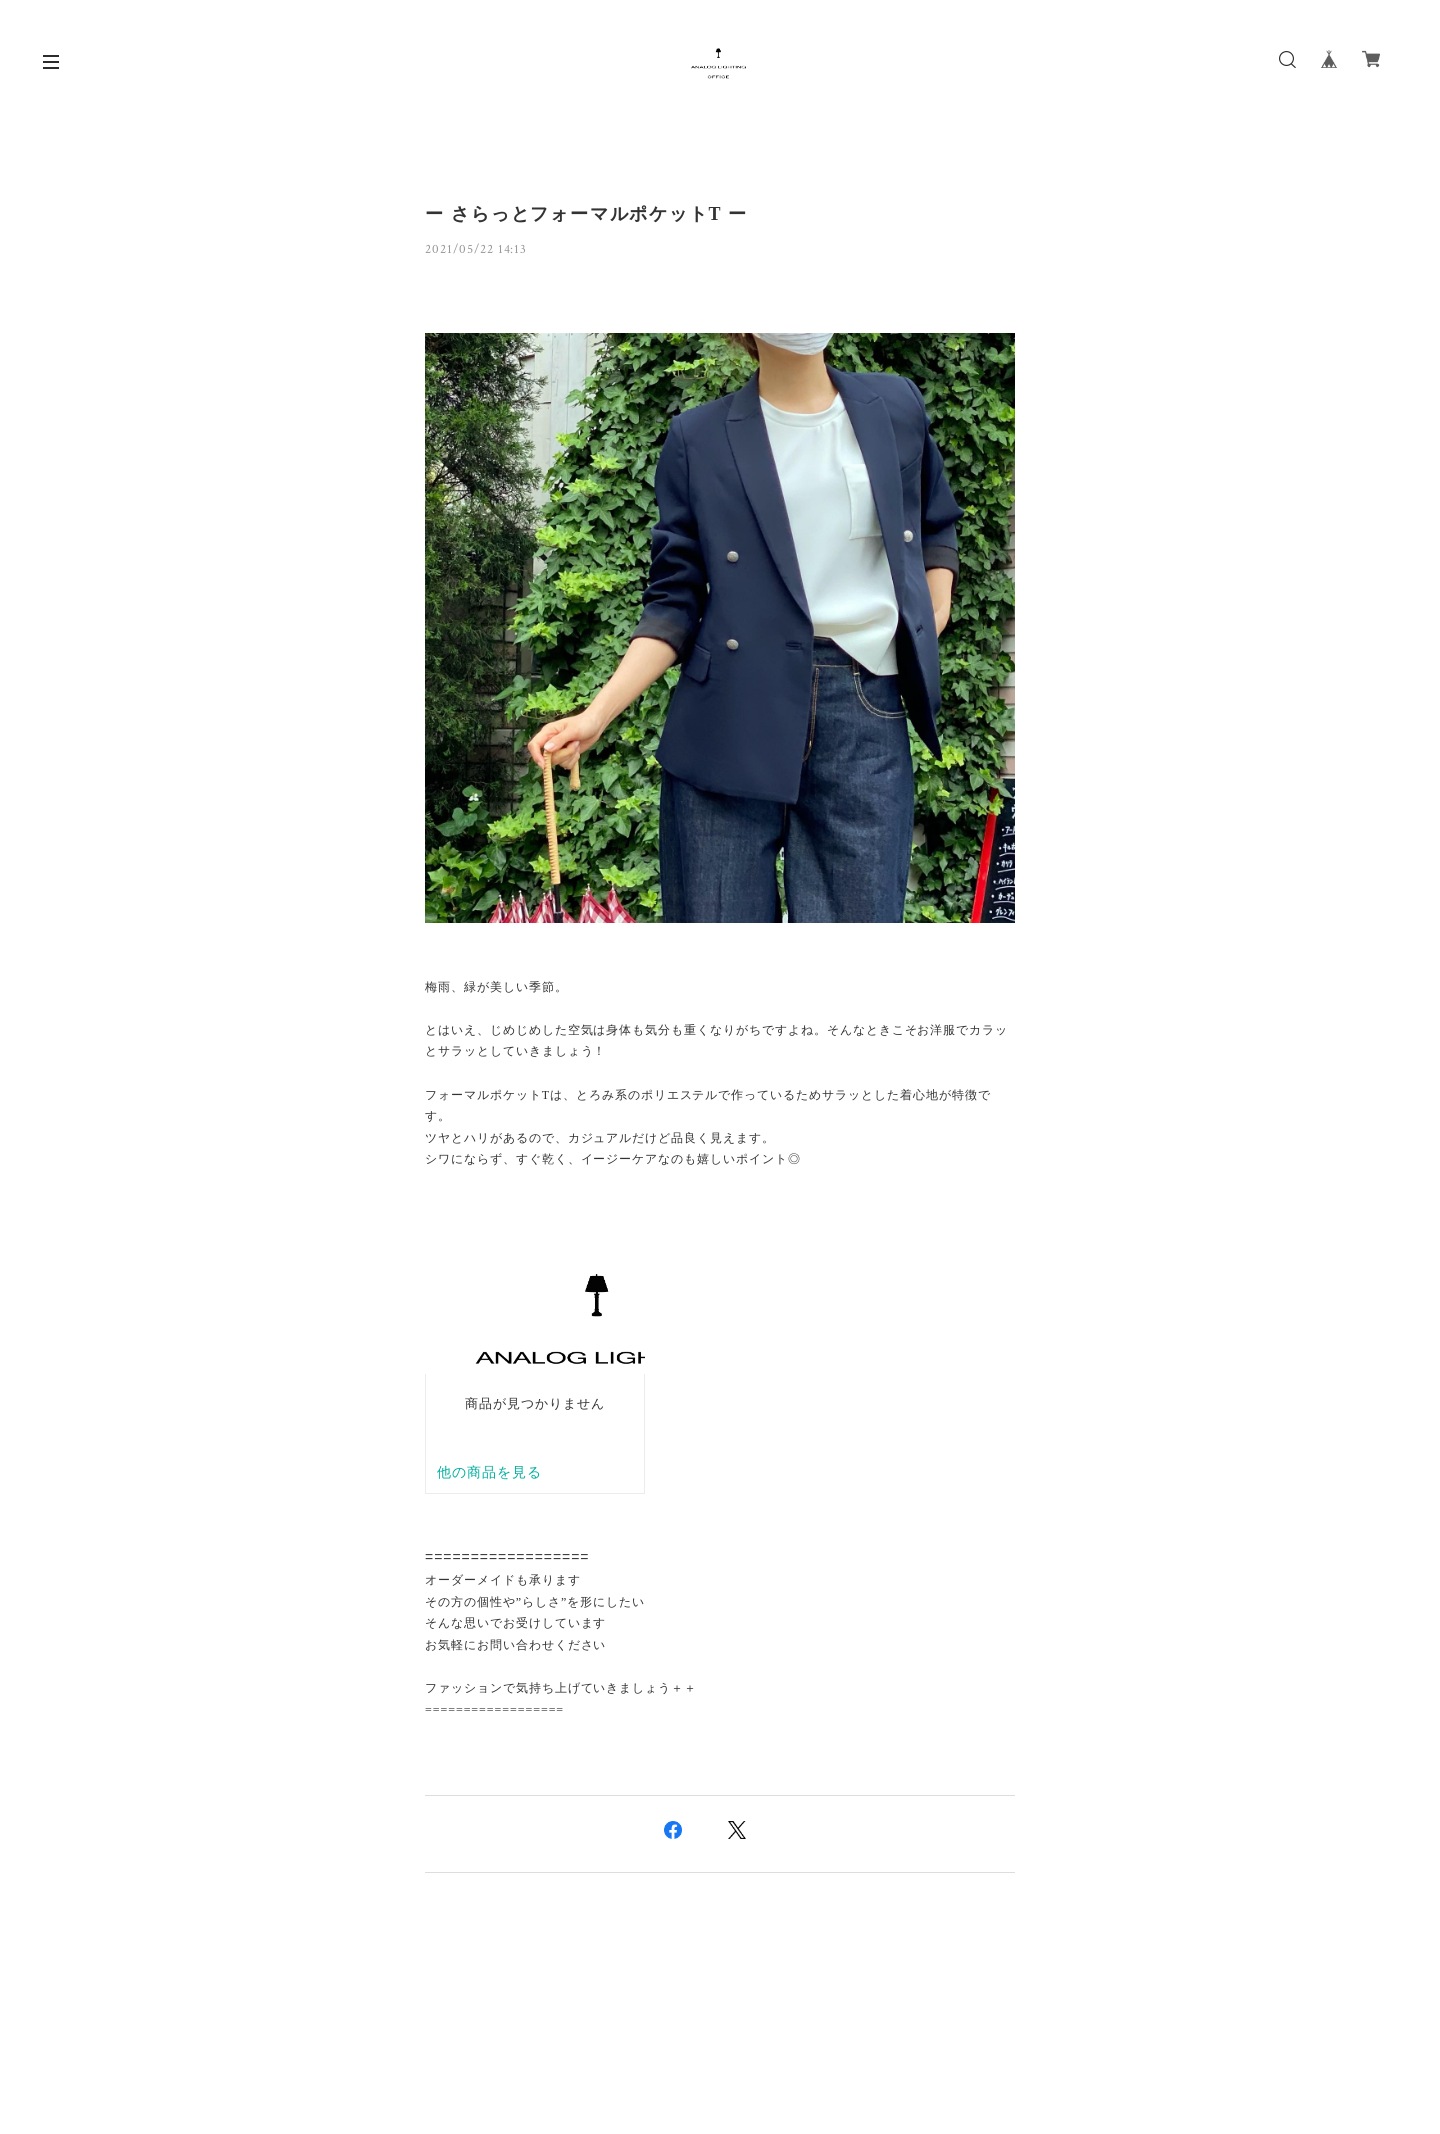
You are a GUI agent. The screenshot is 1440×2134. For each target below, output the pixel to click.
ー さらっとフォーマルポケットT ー (586, 214)
